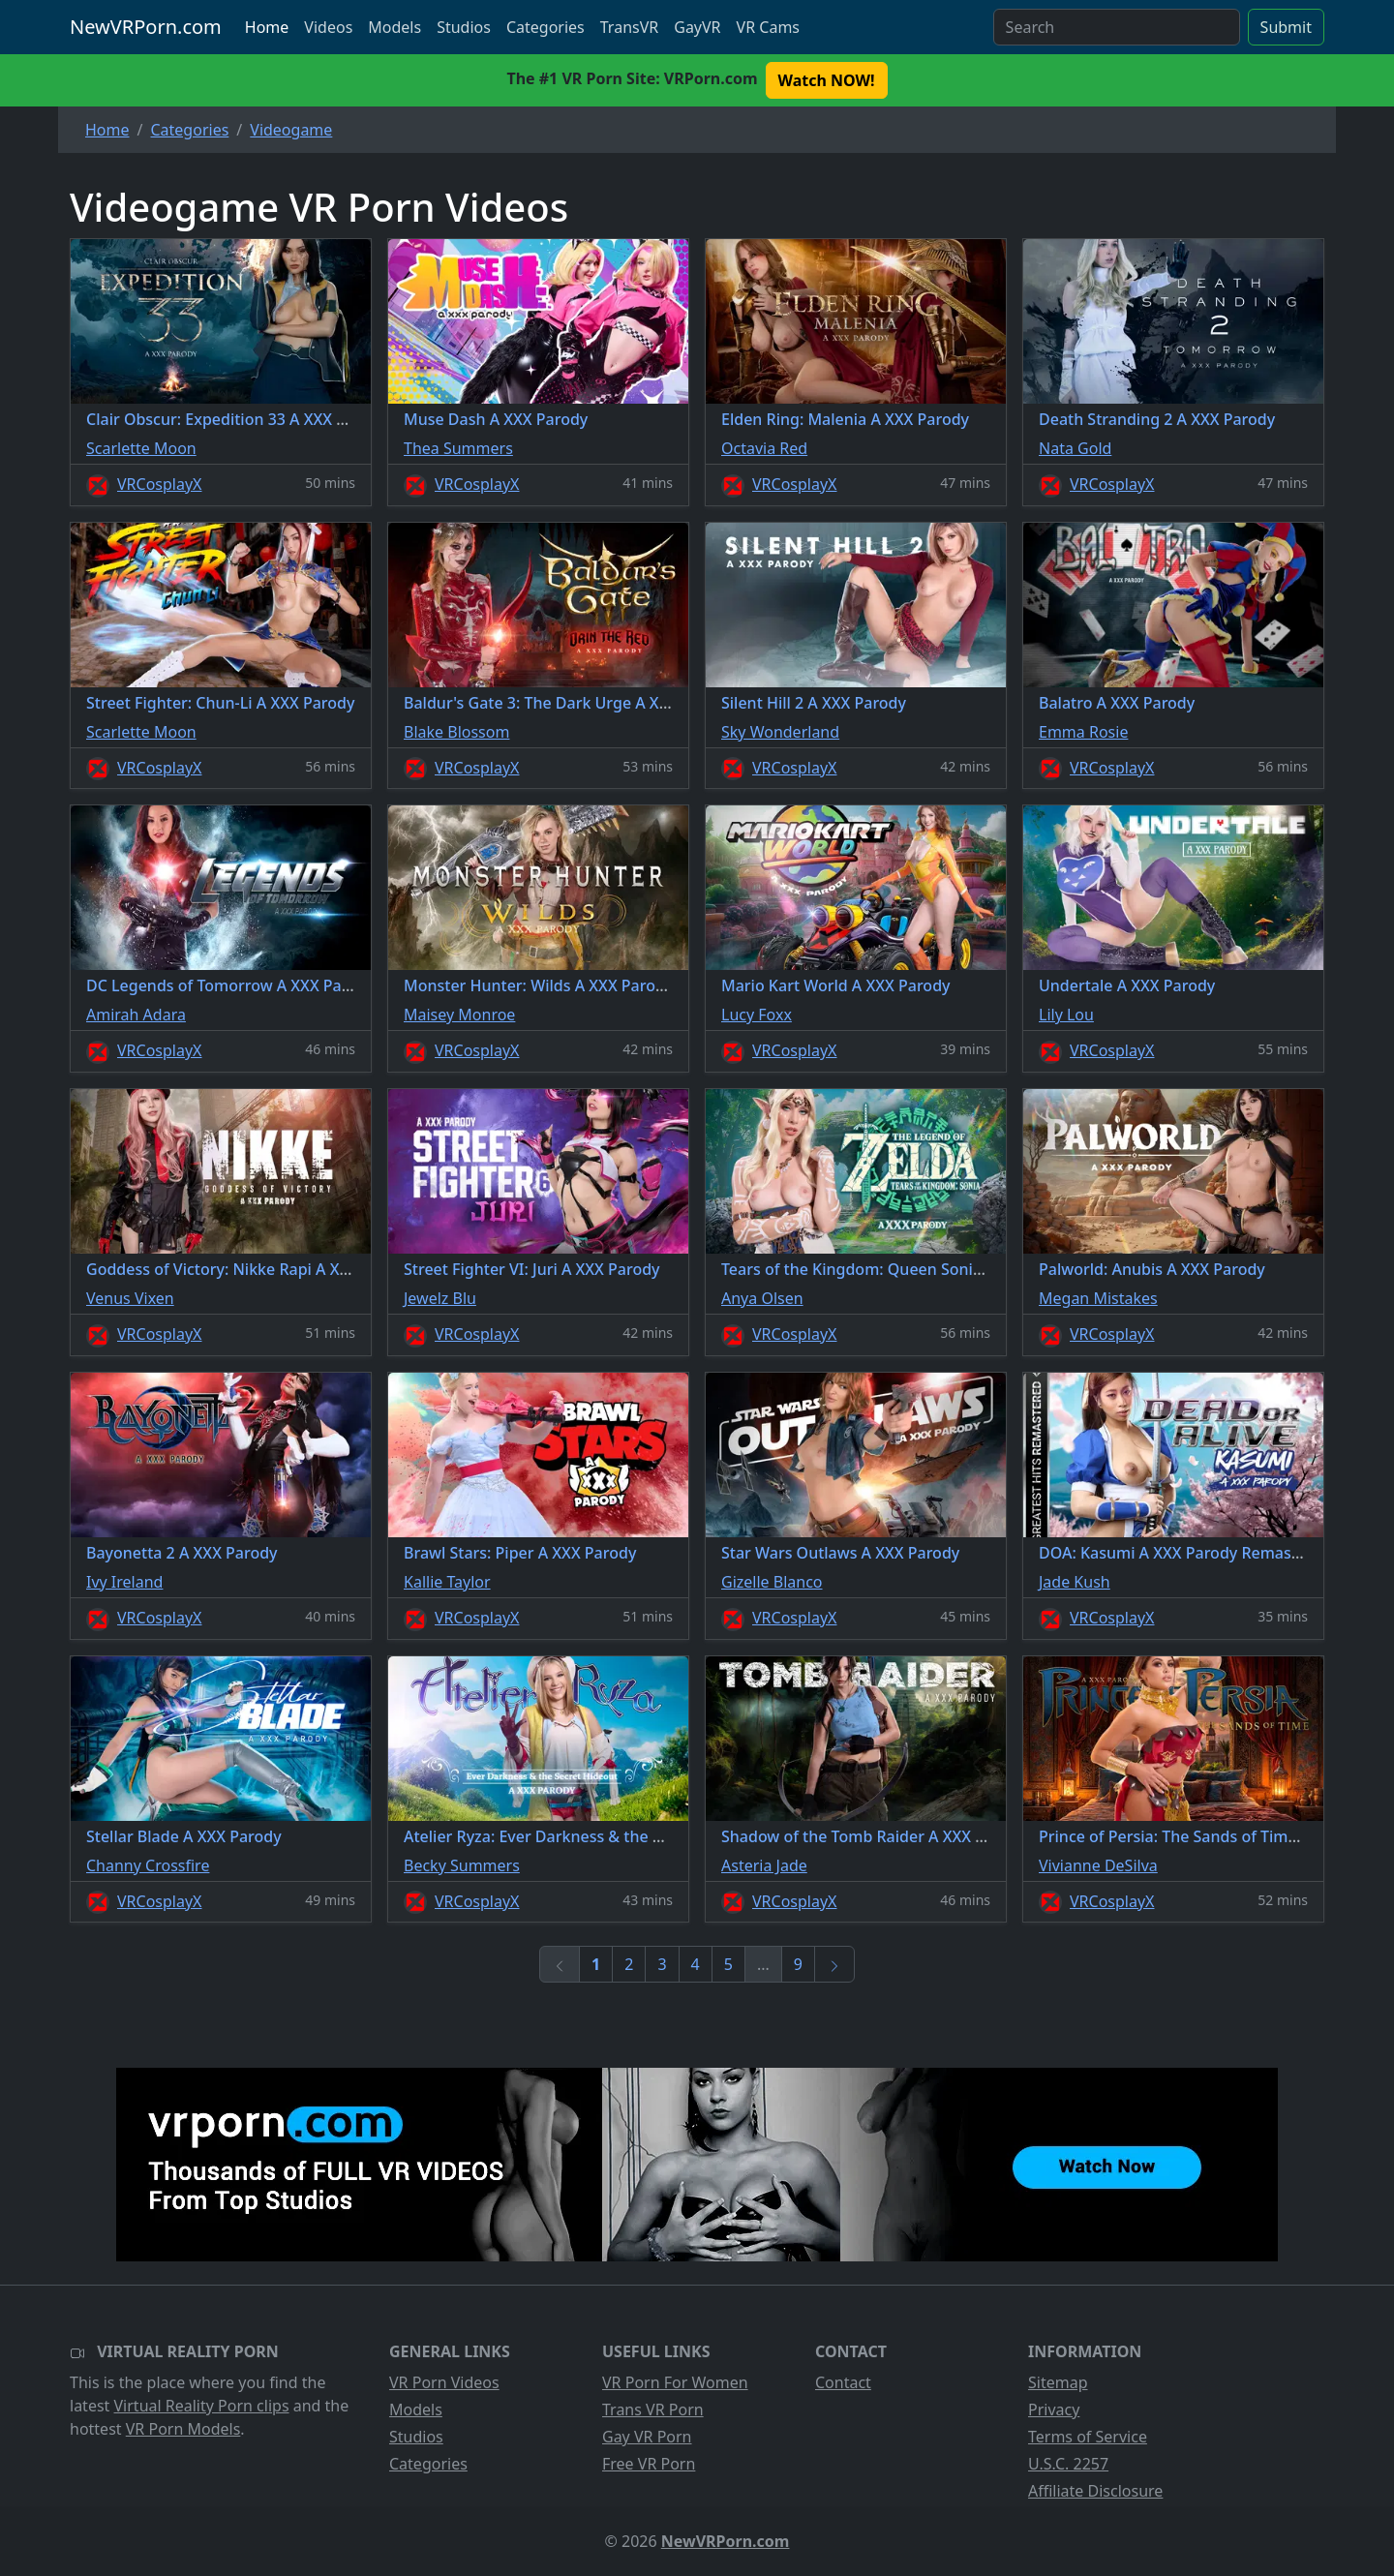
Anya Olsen (762, 1298)
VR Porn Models (183, 2429)
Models (394, 27)
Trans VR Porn (653, 2409)
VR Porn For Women (675, 2382)
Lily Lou (1066, 1014)
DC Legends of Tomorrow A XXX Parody (230, 985)
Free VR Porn (648, 2463)
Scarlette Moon (141, 448)
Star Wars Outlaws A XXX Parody (840, 1552)
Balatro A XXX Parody (1117, 702)
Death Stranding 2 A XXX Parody (1157, 419)
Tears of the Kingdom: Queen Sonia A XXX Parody (902, 1269)
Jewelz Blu (440, 1298)
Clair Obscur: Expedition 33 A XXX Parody (237, 419)
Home (267, 27)
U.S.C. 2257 (1068, 2463)
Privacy (1053, 2409)
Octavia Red (764, 448)
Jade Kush (1074, 1581)
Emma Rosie (1083, 731)
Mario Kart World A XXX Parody (836, 985)
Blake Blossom (456, 731)
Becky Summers (462, 1865)
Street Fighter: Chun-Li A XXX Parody (220, 702)
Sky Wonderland (780, 731)
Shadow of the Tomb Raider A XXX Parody (874, 1836)
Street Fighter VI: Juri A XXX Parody (532, 1269)
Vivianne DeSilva (1098, 1865)
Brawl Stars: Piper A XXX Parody (520, 1552)
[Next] (834, 1964)
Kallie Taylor (447, 1581)
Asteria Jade (764, 1865)
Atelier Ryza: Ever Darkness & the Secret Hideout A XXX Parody (634, 1836)
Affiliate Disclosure (1095, 2490)
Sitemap (1058, 2382)
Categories (545, 27)
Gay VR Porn (647, 2436)
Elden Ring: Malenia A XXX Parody (845, 419)
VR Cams (768, 27)
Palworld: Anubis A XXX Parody (1152, 1269)
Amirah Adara (136, 1014)
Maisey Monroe (459, 1014)
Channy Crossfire (147, 1865)
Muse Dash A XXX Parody (496, 419)
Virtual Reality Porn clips (201, 2405)
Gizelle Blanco (772, 1581)
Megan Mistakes (1098, 1298)
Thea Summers (458, 448)
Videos (328, 27)
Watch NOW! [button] (826, 80)
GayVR (697, 27)
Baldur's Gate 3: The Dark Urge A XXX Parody (569, 702)
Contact (843, 2382)
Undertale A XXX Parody (1127, 985)
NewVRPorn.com (146, 27)
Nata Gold (1075, 448)
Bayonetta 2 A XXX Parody (182, 1552)
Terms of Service (1087, 2436)
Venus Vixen (130, 1298)
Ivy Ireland (124, 1581)
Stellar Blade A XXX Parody (184, 1836)
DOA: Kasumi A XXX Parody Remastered (1185, 1552)
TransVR (629, 27)
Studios (464, 27)
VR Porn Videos (444, 2382)
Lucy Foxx (756, 1014)
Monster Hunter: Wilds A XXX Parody (538, 985)
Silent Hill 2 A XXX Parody (813, 702)
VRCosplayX (159, 484)
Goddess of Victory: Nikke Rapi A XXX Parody (250, 1269)
